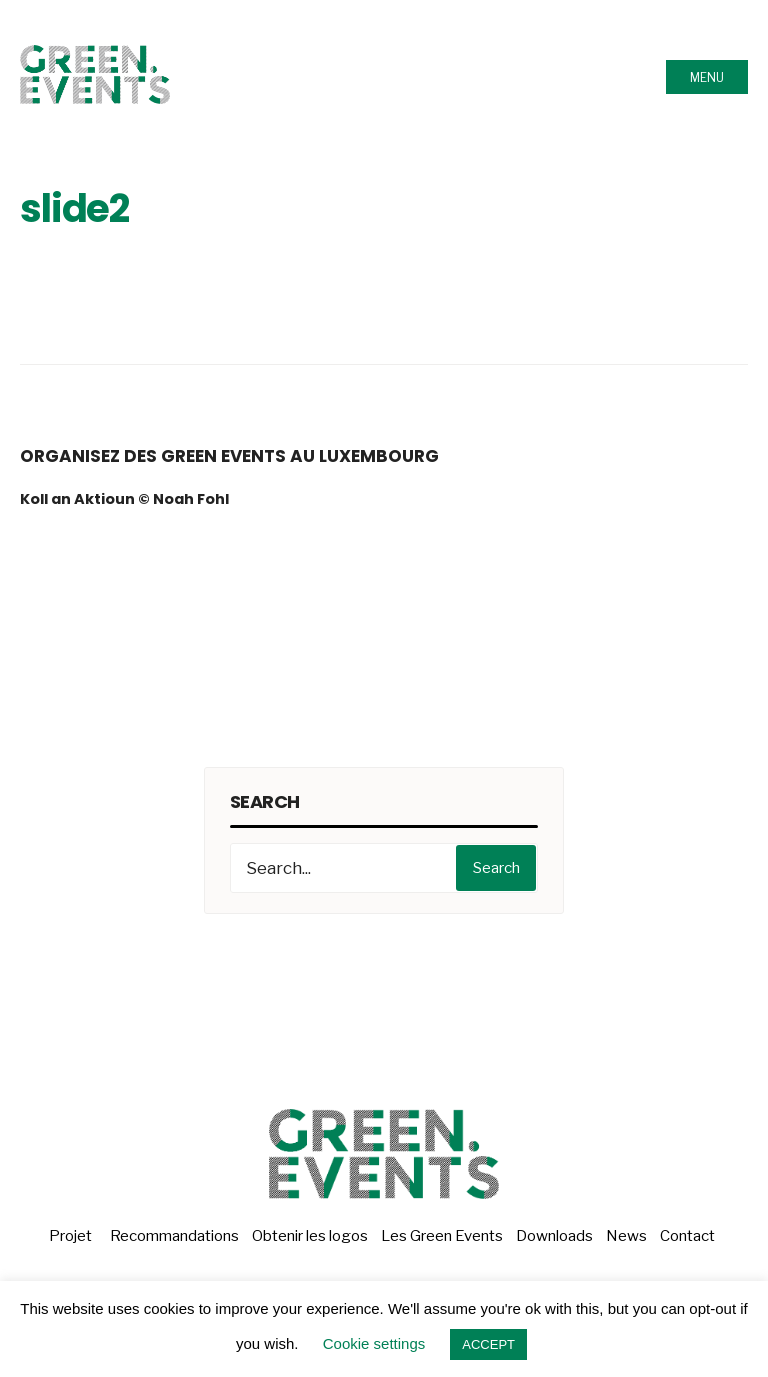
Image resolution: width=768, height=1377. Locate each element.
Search (496, 868)
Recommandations (174, 1236)
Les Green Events (442, 1236)
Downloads (554, 1236)
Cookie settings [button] (374, 1343)
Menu (707, 77)
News (626, 1236)
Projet (70, 1236)
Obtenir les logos (310, 1236)
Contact (687, 1236)
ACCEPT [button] (488, 1344)
